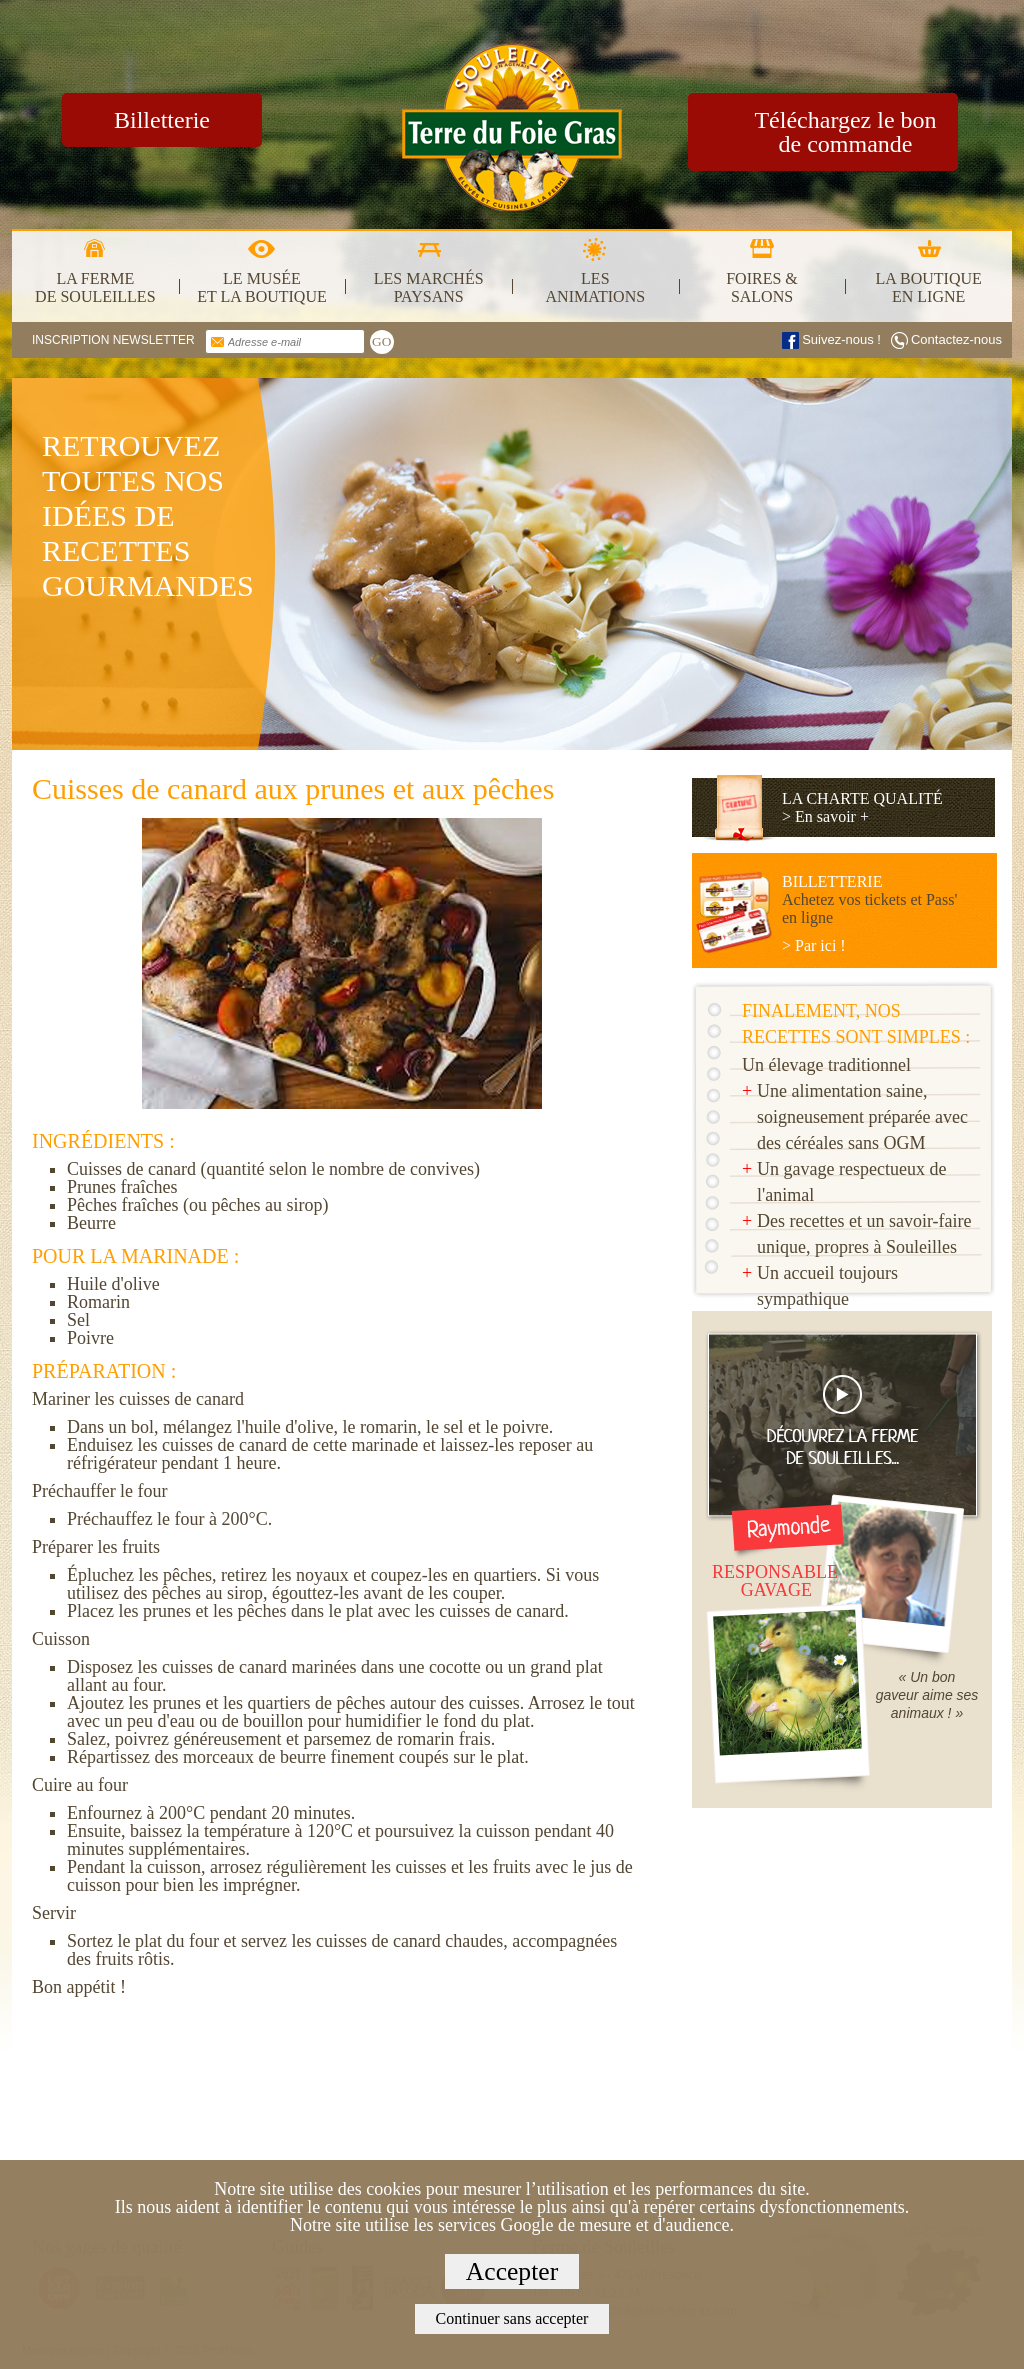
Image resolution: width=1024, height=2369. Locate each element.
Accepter (512, 2271)
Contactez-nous (956, 339)
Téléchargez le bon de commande (845, 132)
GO (381, 341)
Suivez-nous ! (841, 339)
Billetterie (162, 120)
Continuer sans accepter (512, 2318)
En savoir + (832, 816)
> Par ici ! (814, 945)
